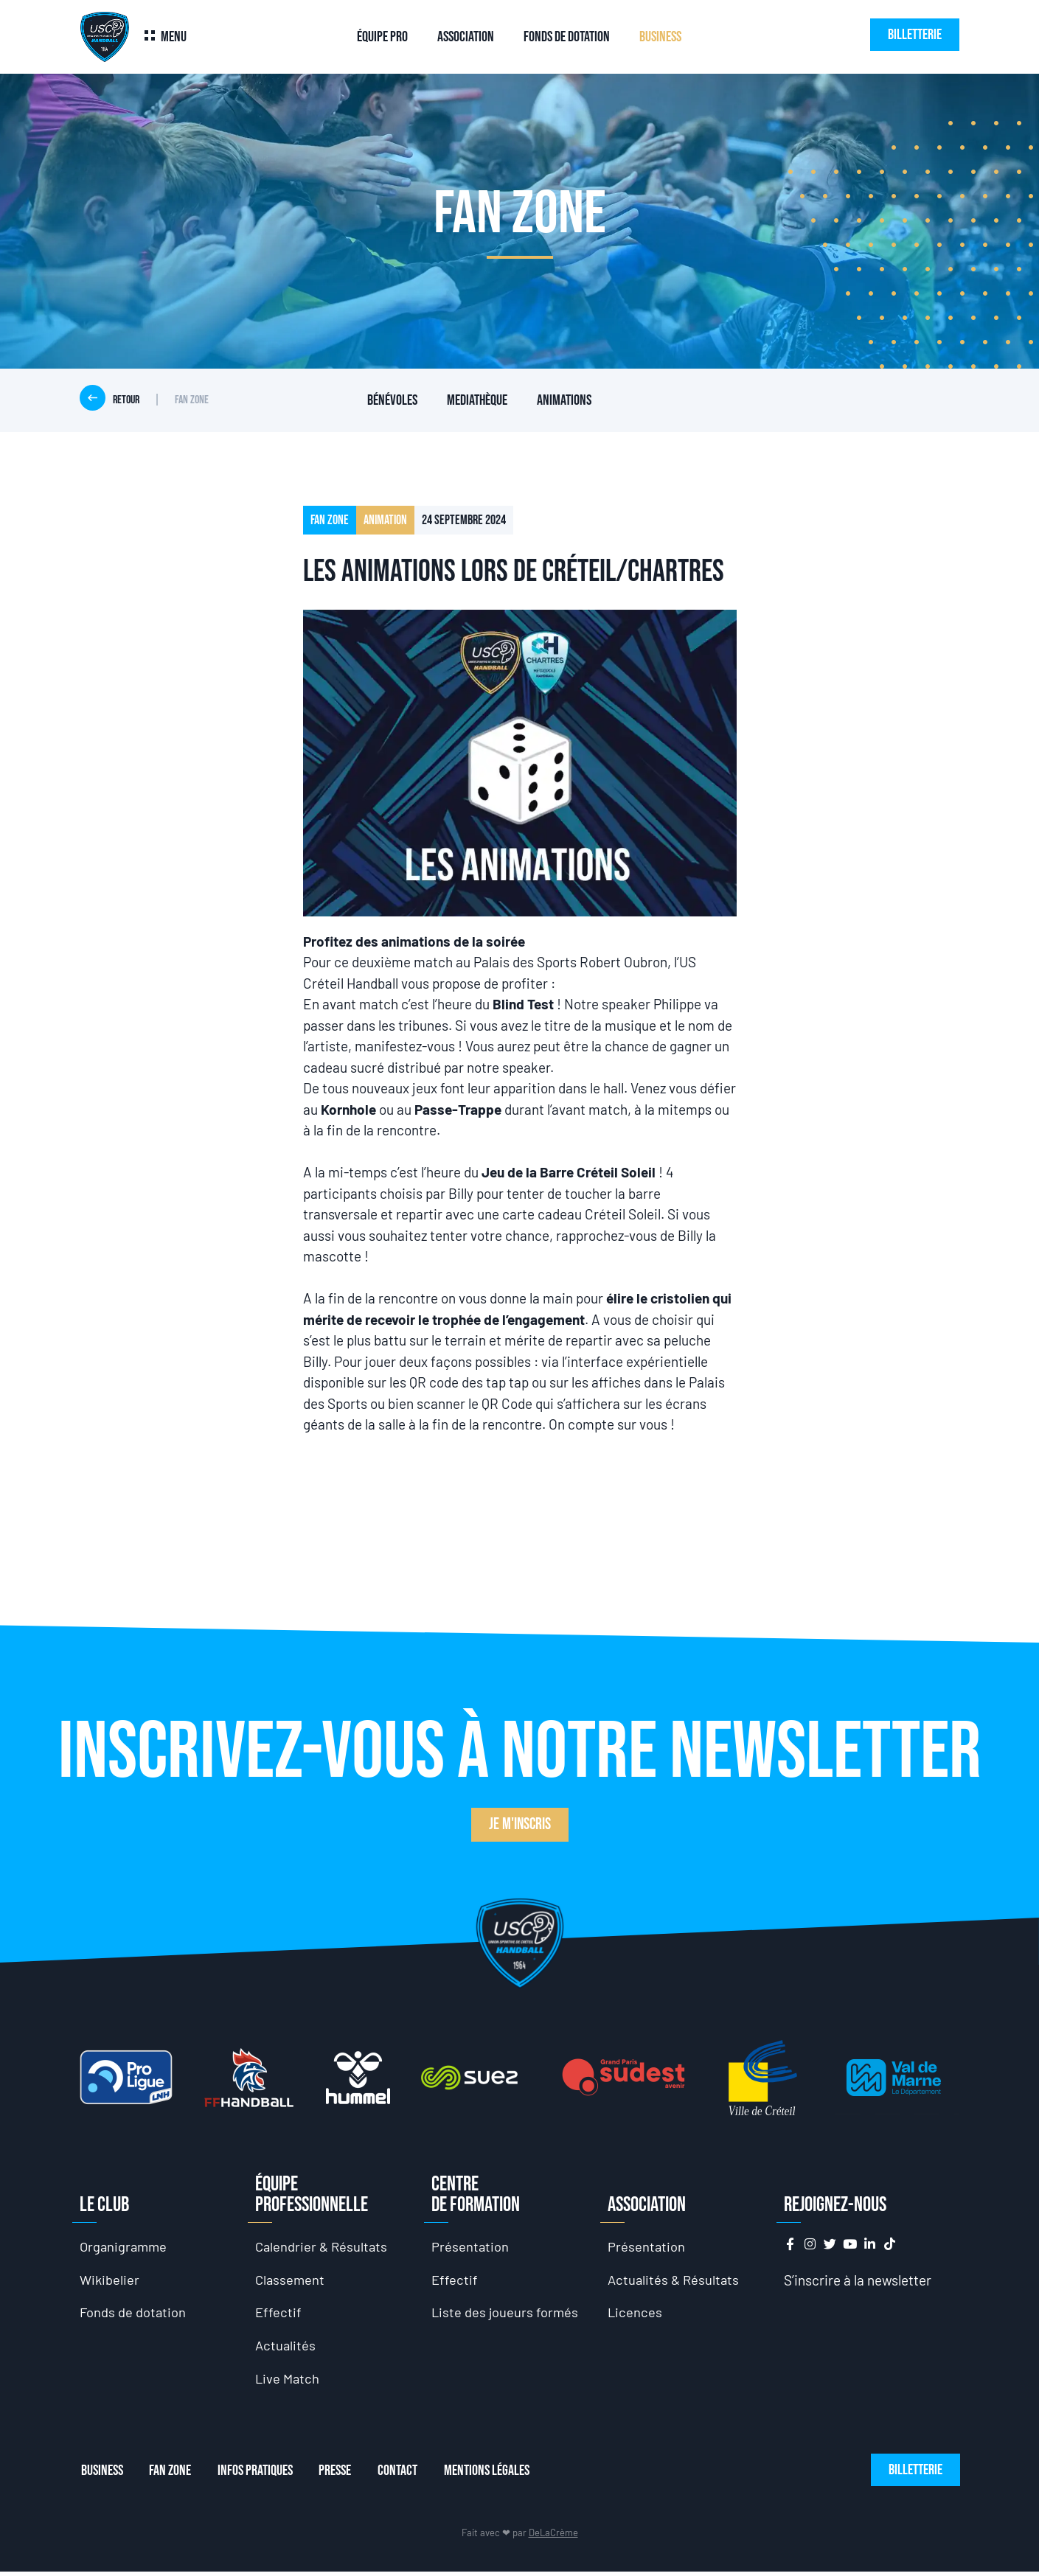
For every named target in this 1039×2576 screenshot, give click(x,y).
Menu (174, 37)
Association (465, 37)
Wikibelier (110, 2280)
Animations (564, 400)
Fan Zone (172, 2476)
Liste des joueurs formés (505, 2314)
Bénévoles (392, 400)
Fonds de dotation (567, 37)
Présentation (470, 2246)
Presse (343, 2476)
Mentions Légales (501, 2476)
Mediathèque (477, 400)
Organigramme (125, 2246)
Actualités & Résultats (675, 2280)
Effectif (278, 2314)
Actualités (286, 2348)
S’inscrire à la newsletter (857, 2280)
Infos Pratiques (260, 2476)
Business (660, 37)
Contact (409, 2476)
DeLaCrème (553, 2538)
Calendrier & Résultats (323, 2246)
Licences (635, 2314)
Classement (291, 2280)
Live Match (288, 2382)
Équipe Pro (382, 37)
